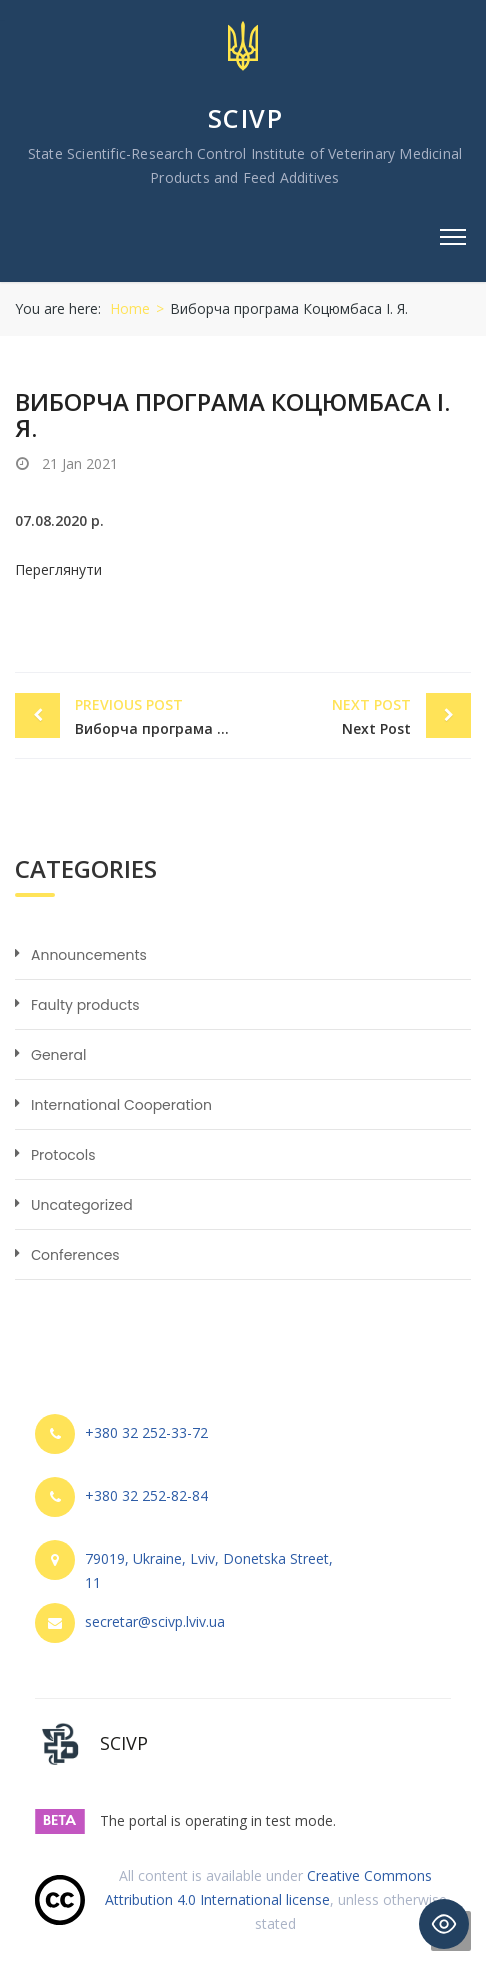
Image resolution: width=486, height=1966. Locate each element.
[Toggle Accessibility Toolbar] (444, 1924)
